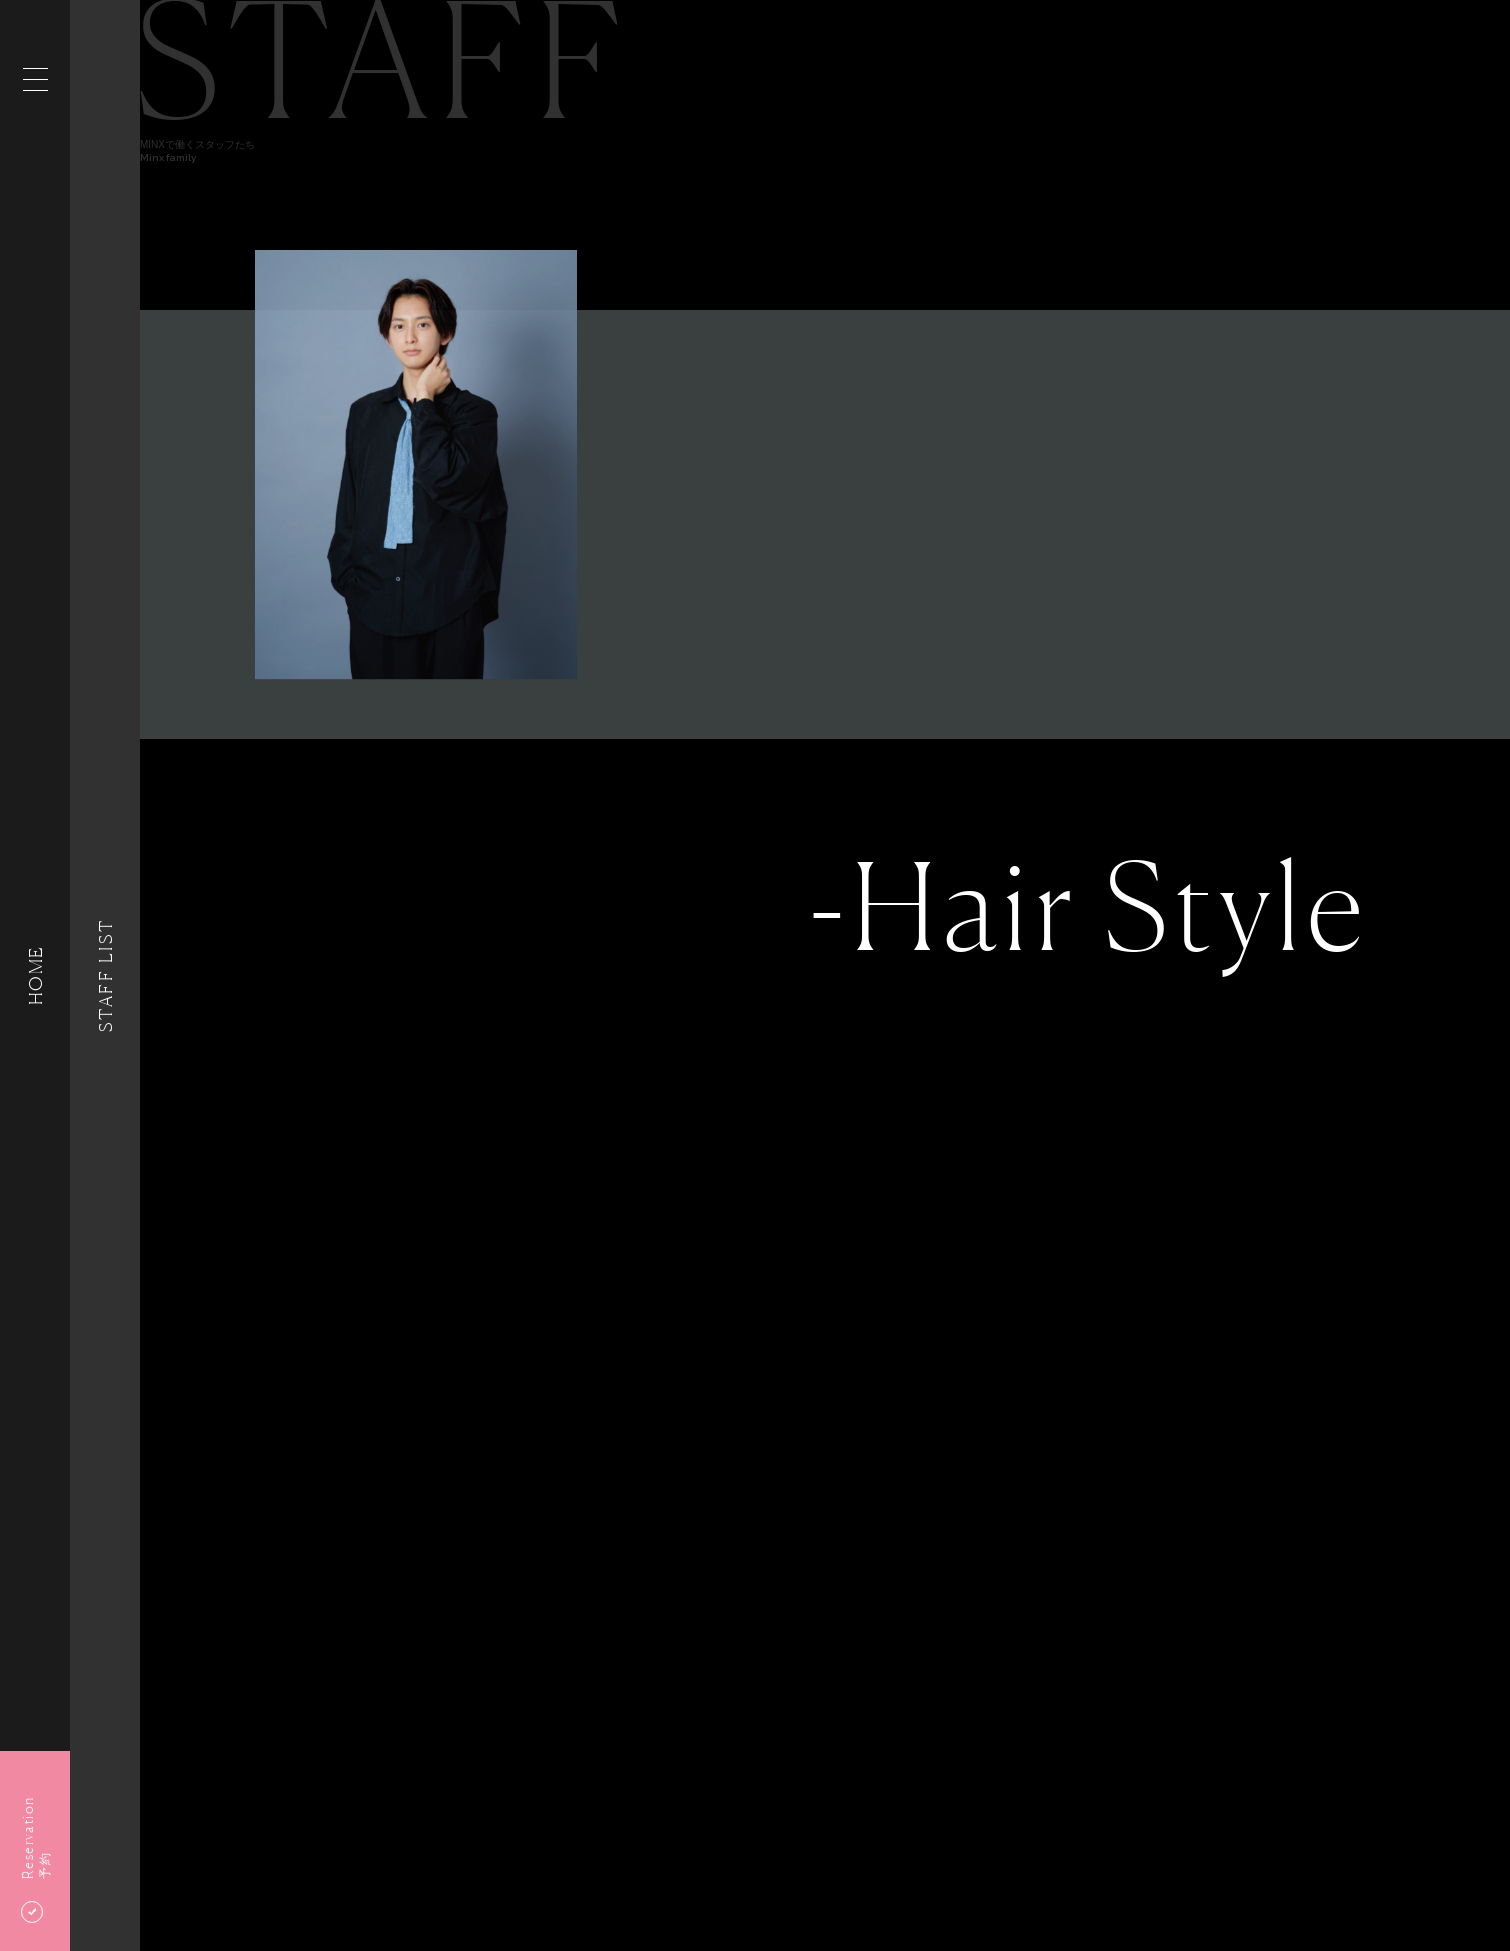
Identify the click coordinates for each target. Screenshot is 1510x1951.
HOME (35, 975)
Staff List (105, 975)
